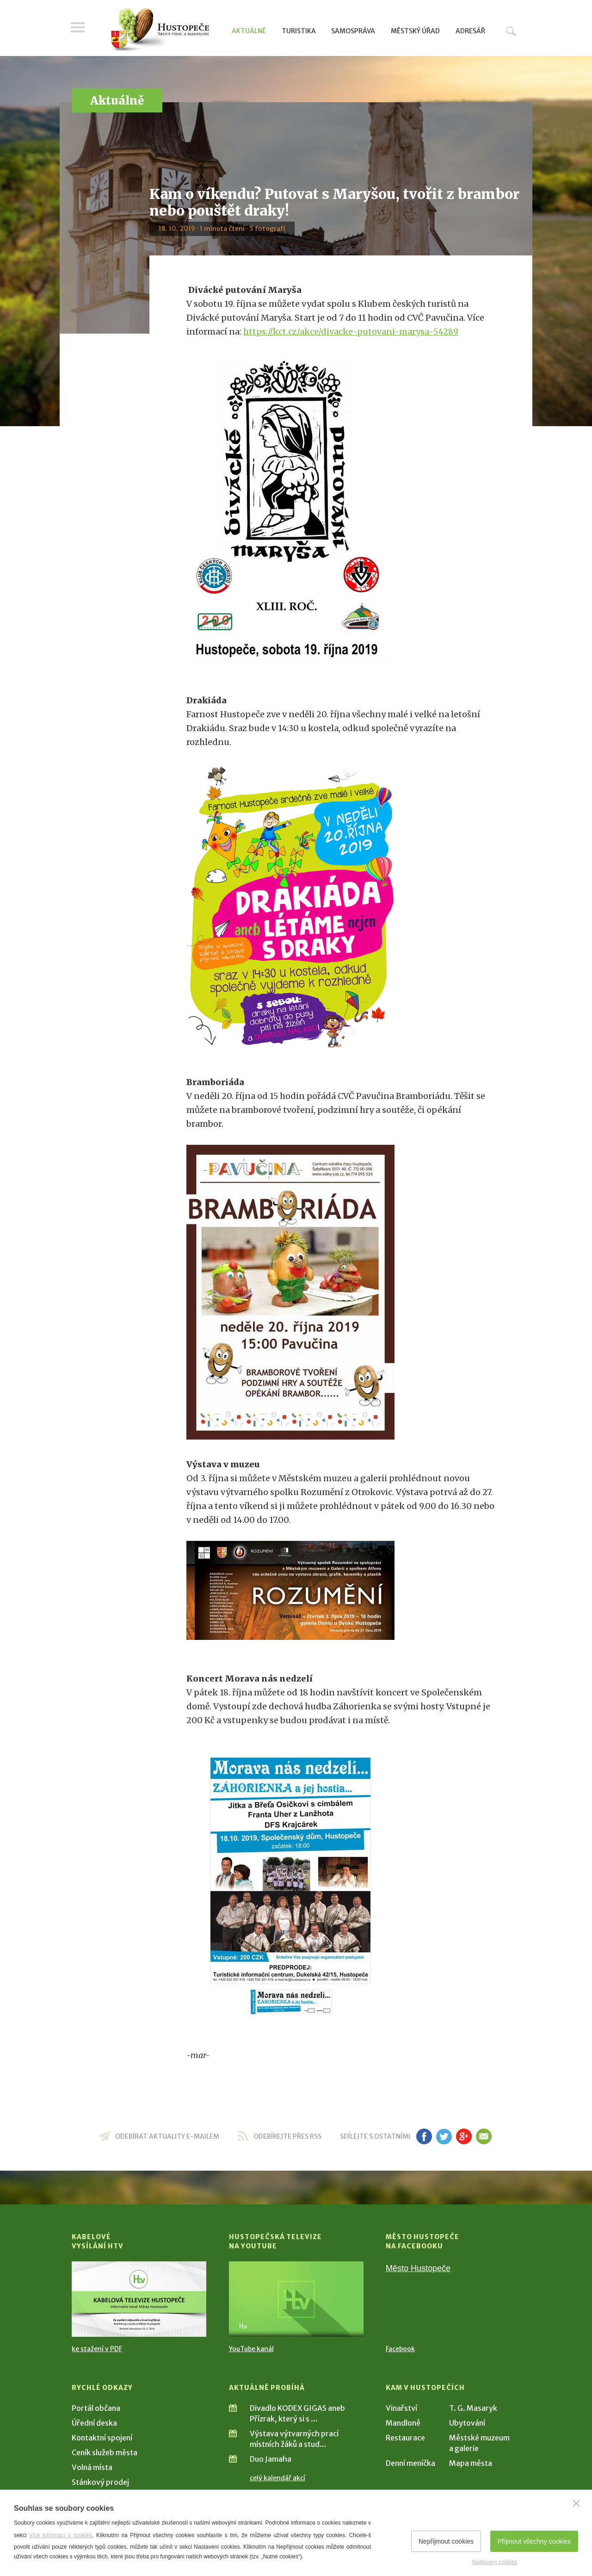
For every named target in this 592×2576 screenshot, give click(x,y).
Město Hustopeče (418, 2268)
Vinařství (401, 2408)
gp (463, 2136)
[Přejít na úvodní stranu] (160, 30)
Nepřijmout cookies (446, 2541)
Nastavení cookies (494, 2562)
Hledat (511, 31)
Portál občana (96, 2408)
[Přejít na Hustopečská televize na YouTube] (296, 2299)
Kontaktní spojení (102, 2437)
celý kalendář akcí (277, 2478)
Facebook (400, 2349)
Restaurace (405, 2437)
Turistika (299, 31)
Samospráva (353, 31)
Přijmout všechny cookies (534, 2541)
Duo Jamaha (270, 2459)
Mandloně (403, 2422)
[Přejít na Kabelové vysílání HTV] (139, 2299)
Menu (79, 29)
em (483, 2136)
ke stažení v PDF (97, 2349)
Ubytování (467, 2422)
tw (443, 2136)
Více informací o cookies (60, 2535)
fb (424, 2136)
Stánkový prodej (100, 2482)
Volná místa (92, 2467)
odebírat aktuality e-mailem (167, 2136)
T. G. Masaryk (473, 2408)
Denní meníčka (410, 2463)
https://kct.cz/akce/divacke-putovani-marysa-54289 (350, 331)
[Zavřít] (576, 2503)
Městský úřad (415, 31)
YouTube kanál (251, 2349)
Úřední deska (94, 2422)
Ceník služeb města (104, 2452)
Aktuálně (249, 31)
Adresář (470, 31)
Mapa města (470, 2463)
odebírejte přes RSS (287, 2136)
